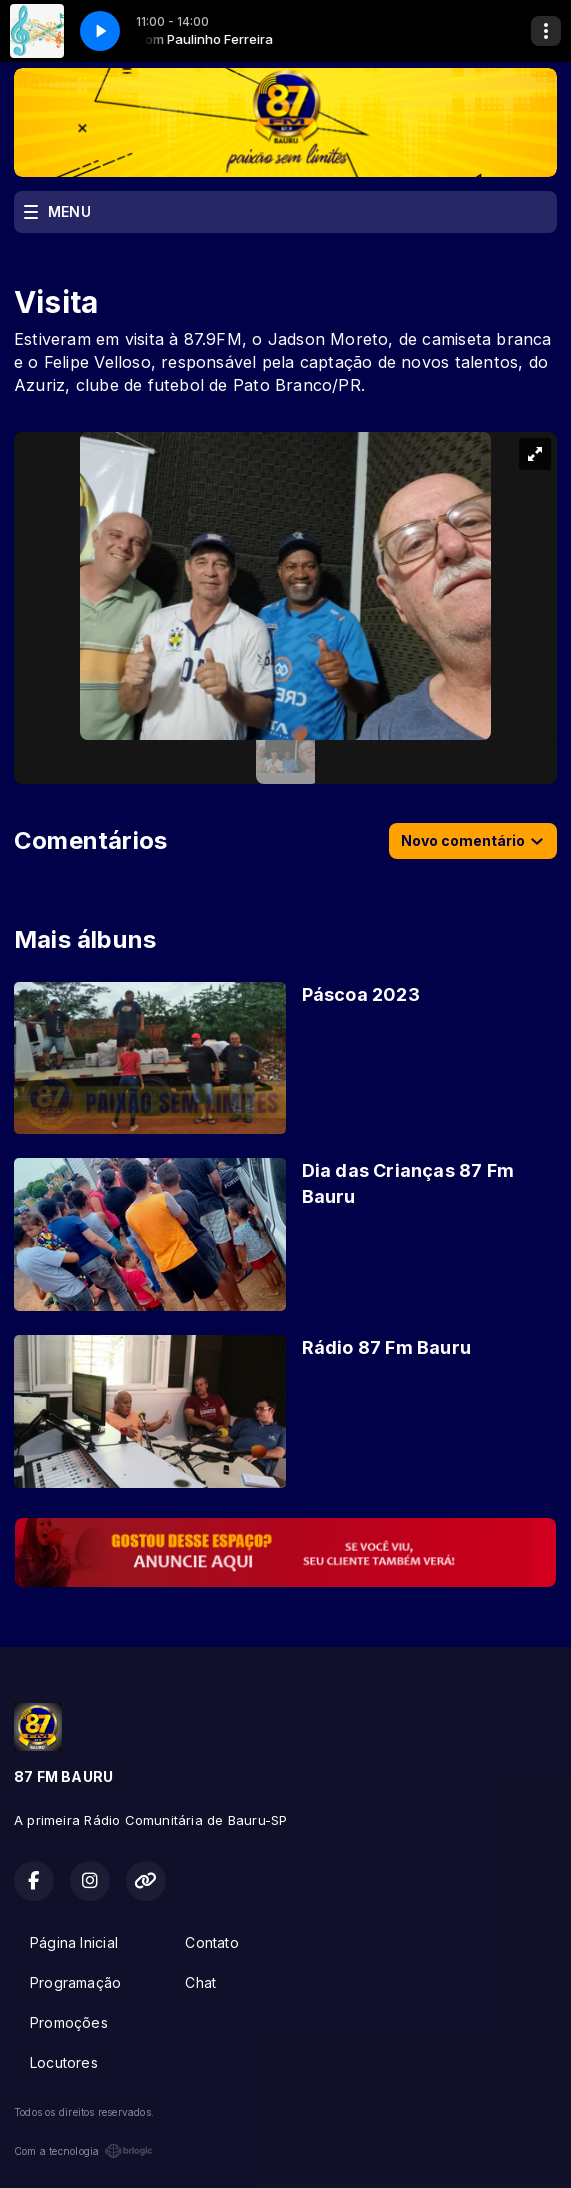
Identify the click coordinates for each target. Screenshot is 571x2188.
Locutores (64, 2062)
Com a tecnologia (83, 2151)
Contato (211, 1942)
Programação (75, 1982)
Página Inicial (74, 1942)
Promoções (69, 2022)
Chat (200, 1982)
